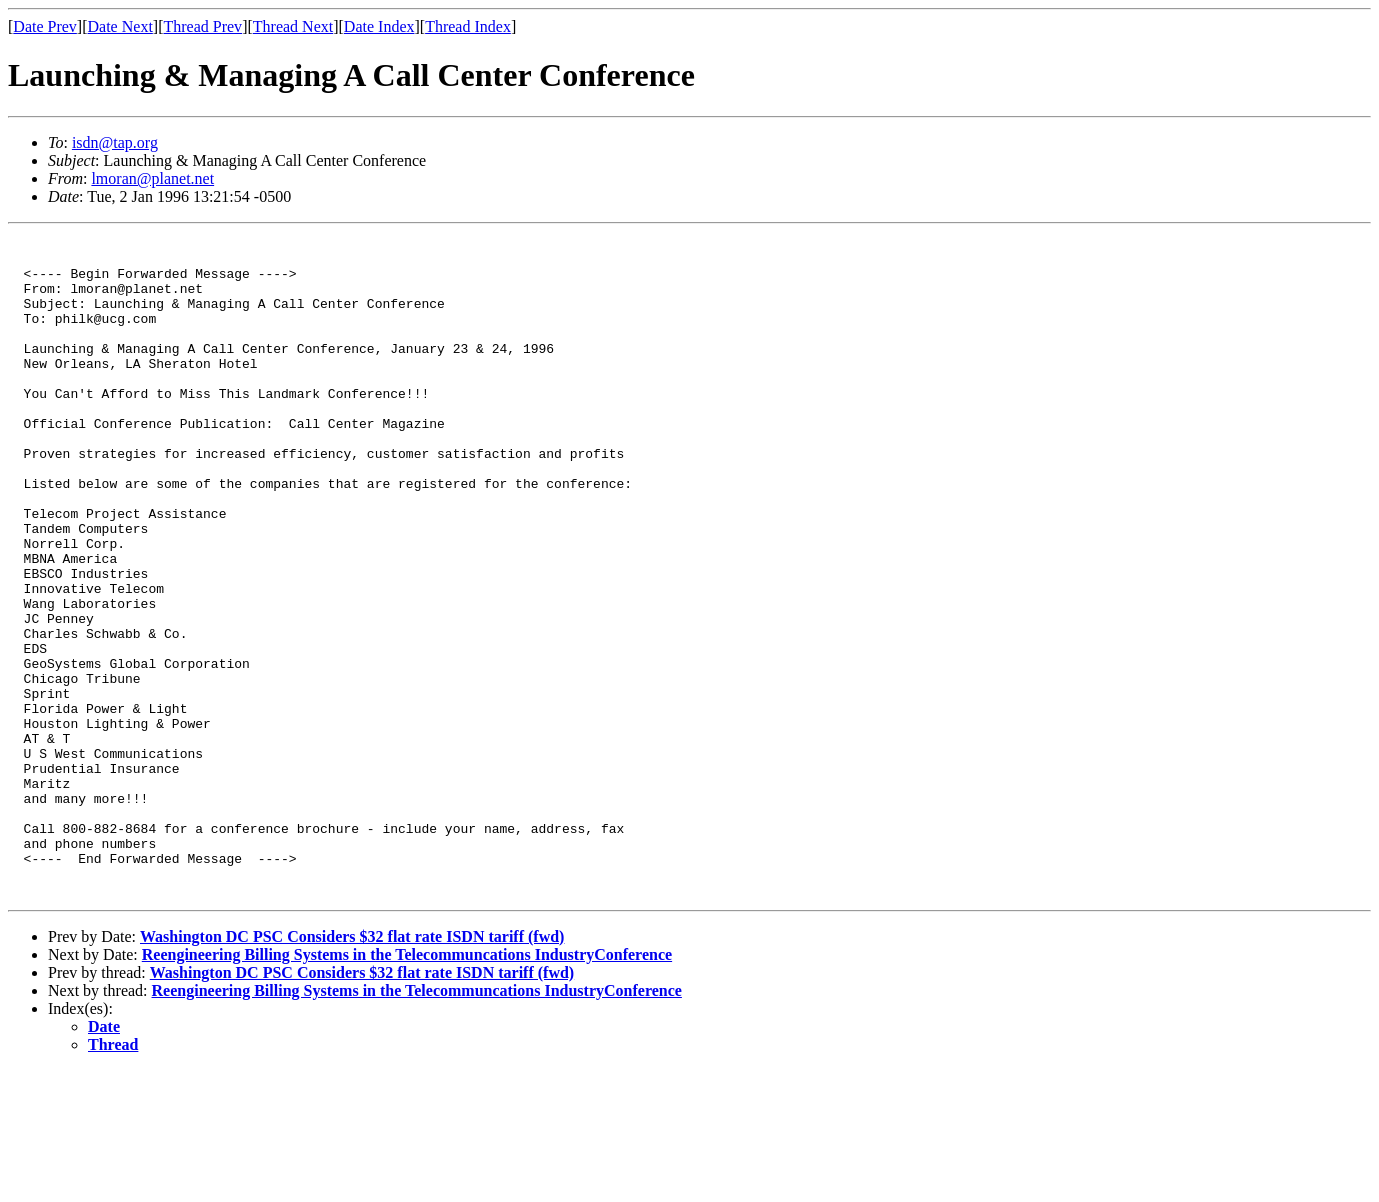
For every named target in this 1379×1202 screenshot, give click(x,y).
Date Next (120, 26)
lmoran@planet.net (152, 178)
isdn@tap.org (115, 142)
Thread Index (468, 26)
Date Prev (45, 26)
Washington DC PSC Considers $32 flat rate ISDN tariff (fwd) (352, 1068)
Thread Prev (202, 26)
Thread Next (293, 26)
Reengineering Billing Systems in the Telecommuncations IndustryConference (407, 1086)
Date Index (379, 26)
